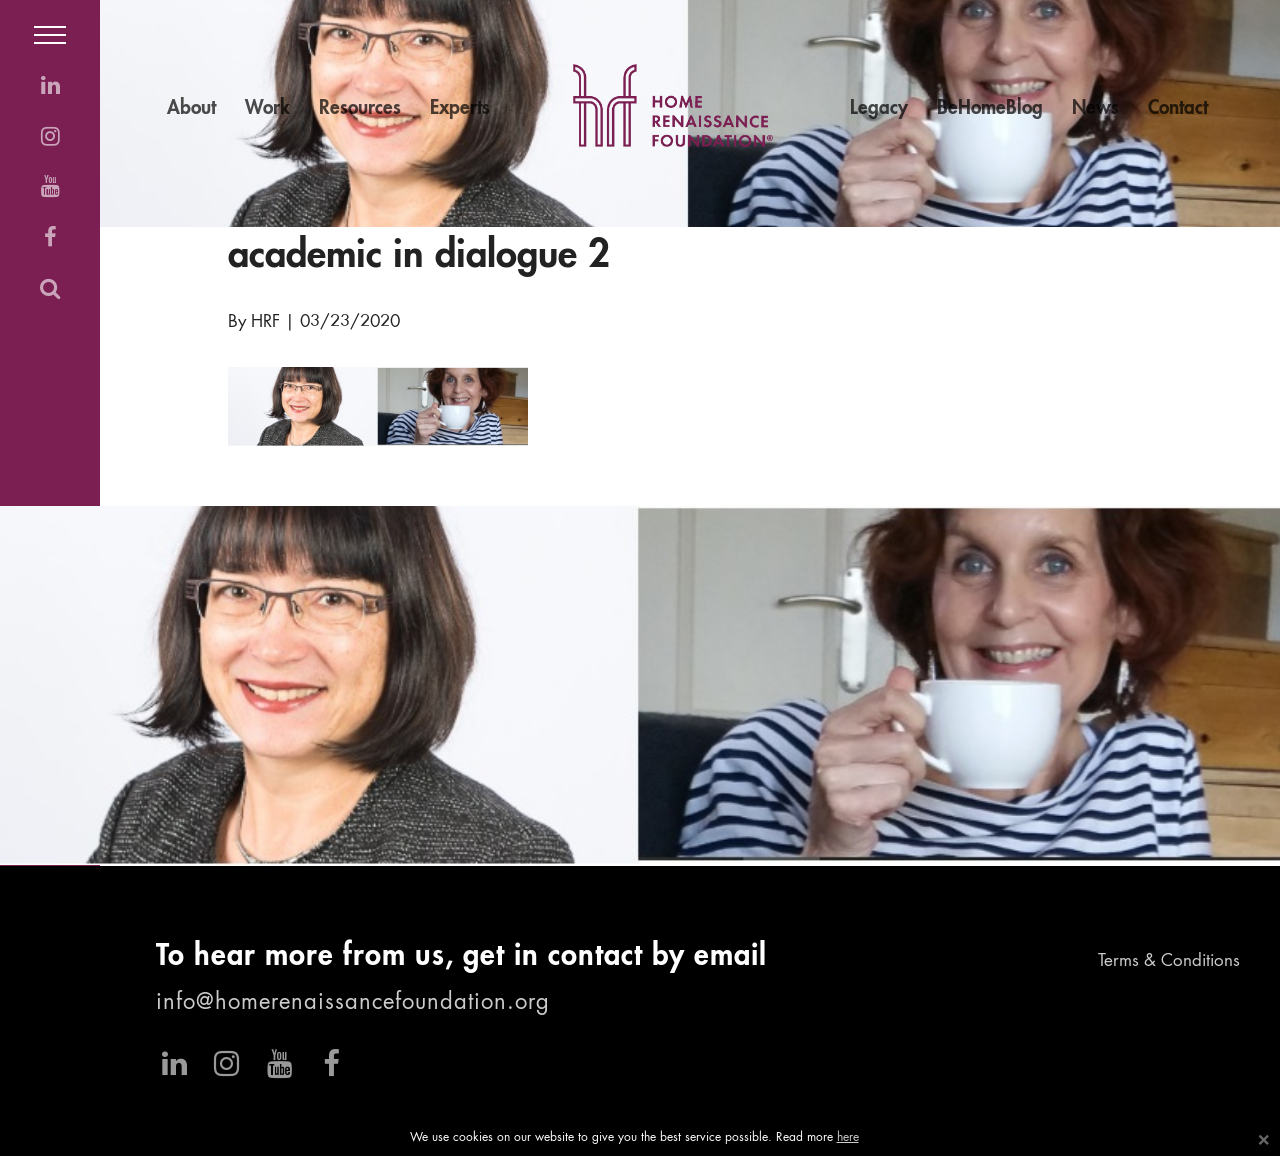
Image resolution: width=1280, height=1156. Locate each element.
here (848, 1138)
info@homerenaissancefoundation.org (353, 1003)
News (1095, 108)
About (191, 108)
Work (267, 108)
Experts (460, 108)
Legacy (879, 108)
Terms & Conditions (1169, 961)
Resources (360, 108)
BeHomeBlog (990, 108)
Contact (1178, 108)
